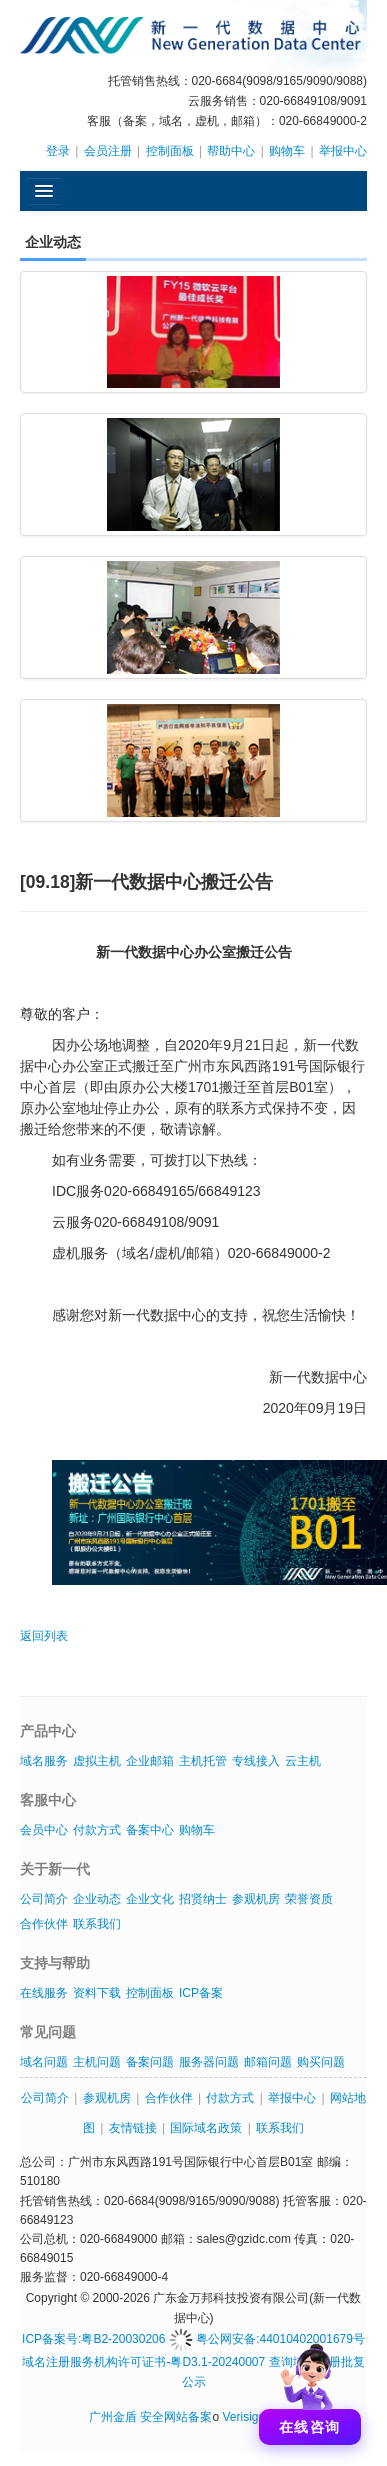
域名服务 (44, 1761)
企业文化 (150, 1899)
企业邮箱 (150, 1761)
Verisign (243, 2417)
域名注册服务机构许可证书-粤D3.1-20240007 (143, 2362)
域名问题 (44, 2062)
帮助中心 (231, 151)
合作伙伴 (44, 1924)
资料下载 (97, 1993)
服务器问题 (209, 2062)
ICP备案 (201, 1993)
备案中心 (150, 1830)
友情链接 (133, 2128)
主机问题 (97, 2062)
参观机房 (256, 1899)
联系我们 (97, 1924)
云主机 (303, 1761)
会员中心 (44, 1830)
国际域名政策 (206, 2128)
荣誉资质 (309, 1899)
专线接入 (256, 1761)
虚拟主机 (97, 1761)
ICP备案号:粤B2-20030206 (93, 2339)
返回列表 (44, 1636)
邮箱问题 (268, 2062)
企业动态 (97, 1899)
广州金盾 (113, 2417)
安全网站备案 (176, 2417)
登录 (58, 151)
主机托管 (203, 1761)
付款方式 (97, 1830)
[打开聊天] (310, 2389)
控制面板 (170, 151)
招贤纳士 (203, 1899)
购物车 (287, 151)
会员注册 (108, 151)
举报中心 (343, 151)
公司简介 (44, 1899)
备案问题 (150, 2062)
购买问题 (321, 2062)
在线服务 (44, 1993)
